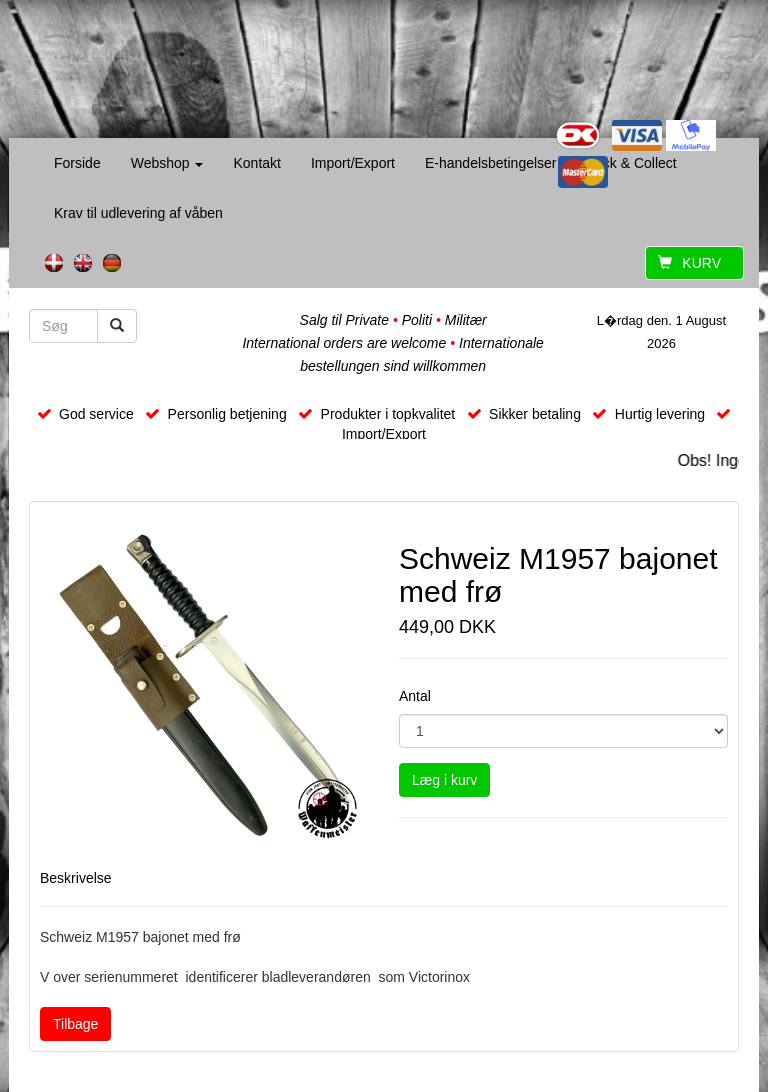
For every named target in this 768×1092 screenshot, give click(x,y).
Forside (77, 163)
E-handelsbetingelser (491, 163)
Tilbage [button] (75, 1024)
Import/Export (353, 163)
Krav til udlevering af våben (138, 213)
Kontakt (256, 163)
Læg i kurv (444, 780)
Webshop (167, 163)
